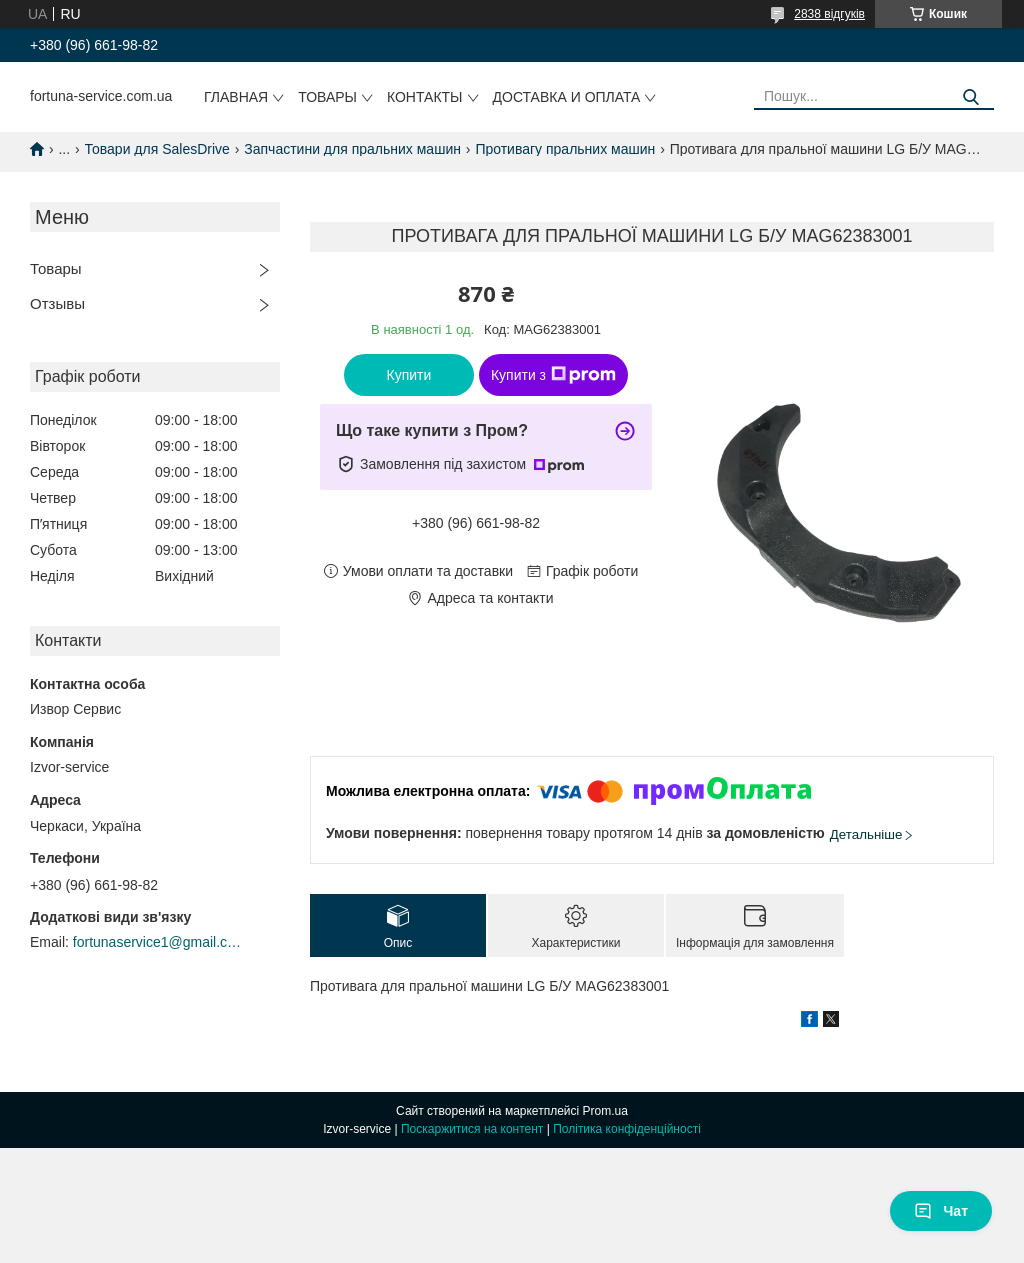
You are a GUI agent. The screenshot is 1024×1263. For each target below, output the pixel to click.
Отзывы (57, 303)
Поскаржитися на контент (472, 1129)
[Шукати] (971, 97)
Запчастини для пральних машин (352, 149)
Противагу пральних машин (565, 149)
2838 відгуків (829, 14)
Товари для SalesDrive (157, 149)
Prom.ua (605, 1111)
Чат (941, 1211)
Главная (236, 97)
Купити (409, 375)
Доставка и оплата (567, 97)
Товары (327, 97)
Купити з (553, 375)
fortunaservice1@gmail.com (158, 942)
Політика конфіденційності (627, 1129)
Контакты (425, 97)
